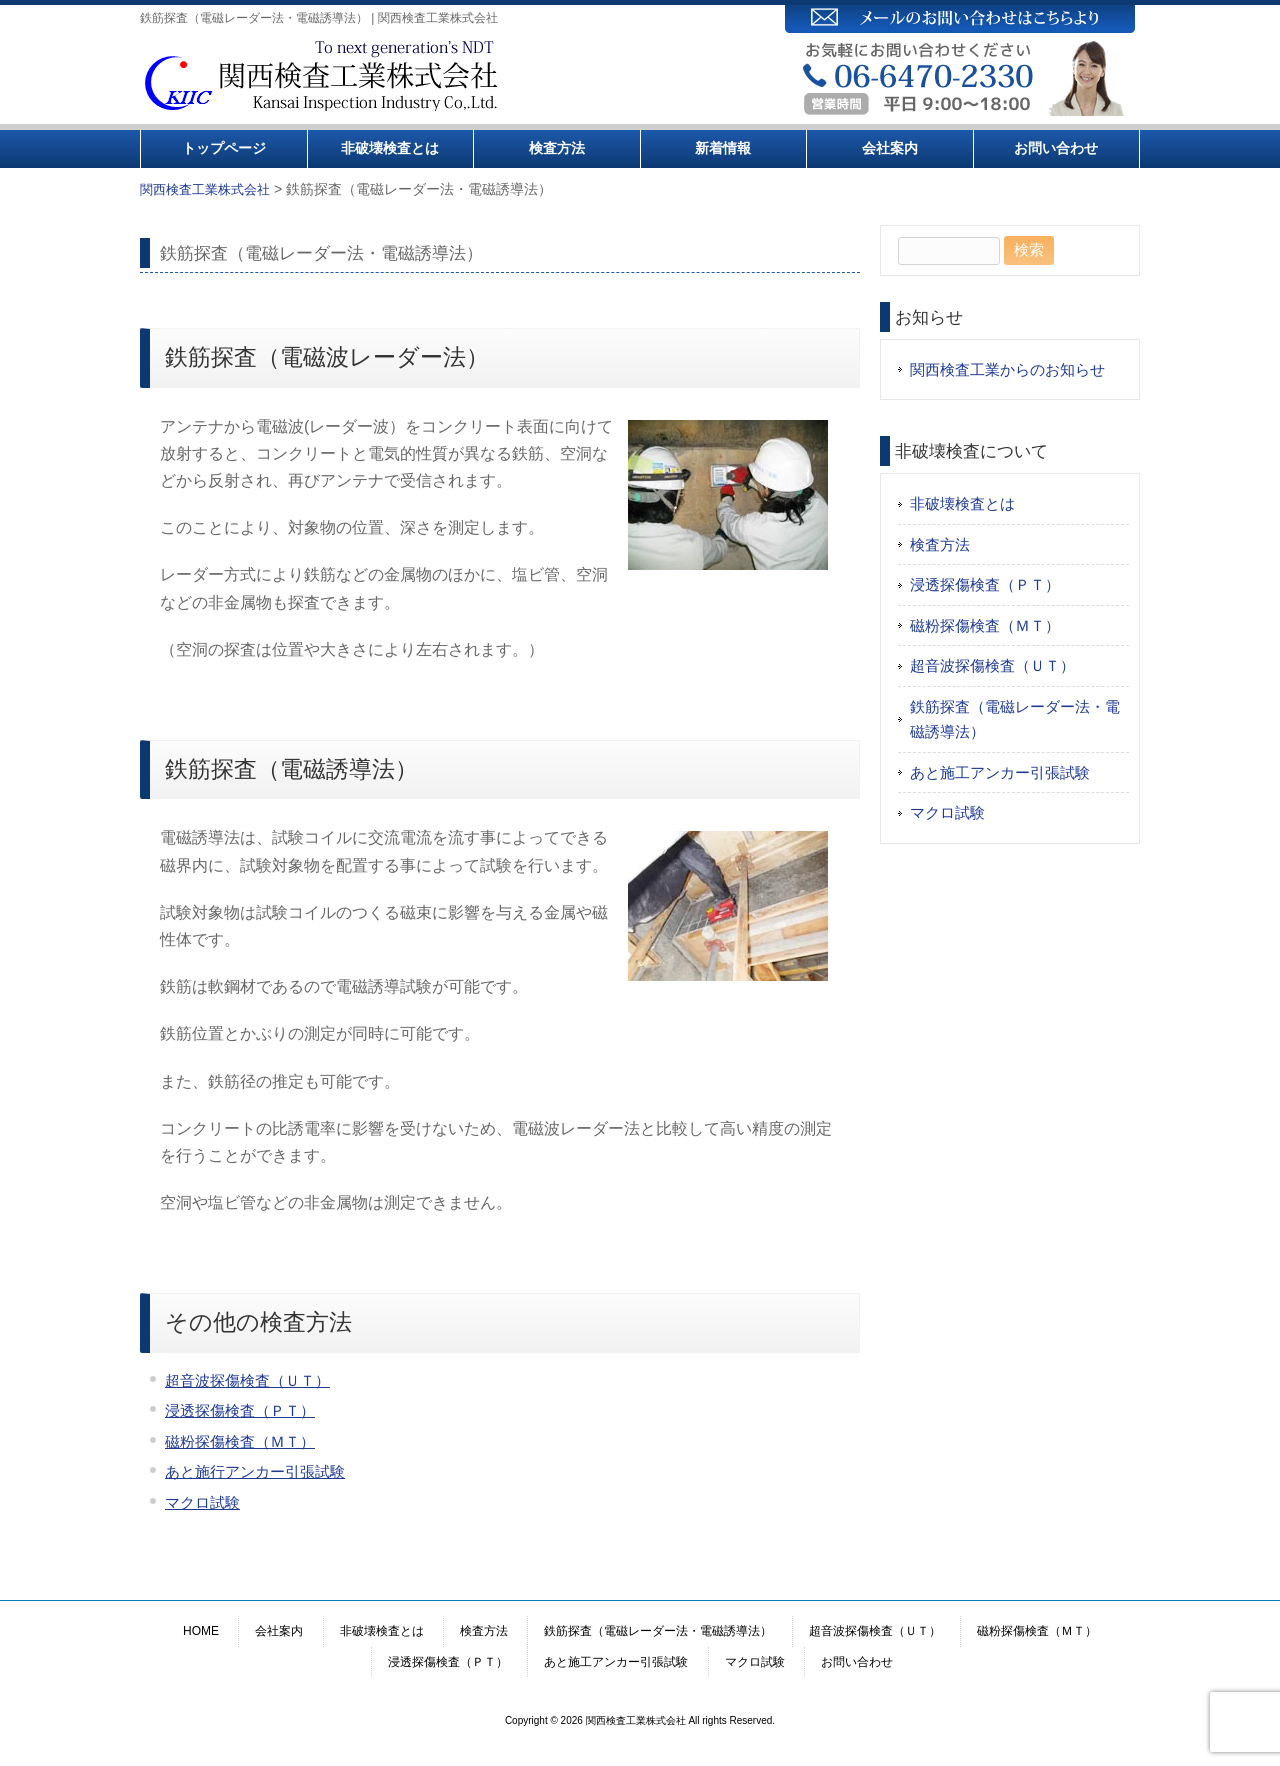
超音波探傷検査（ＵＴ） (247, 1380)
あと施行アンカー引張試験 (255, 1471)
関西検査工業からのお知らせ (1007, 369)
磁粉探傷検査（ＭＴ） (240, 1441)
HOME (201, 1631)
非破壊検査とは (390, 148)
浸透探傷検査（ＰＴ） (240, 1410)
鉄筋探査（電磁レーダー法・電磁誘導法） (1015, 719)
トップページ (224, 148)
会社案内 (890, 148)
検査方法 (557, 148)
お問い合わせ (1056, 148)
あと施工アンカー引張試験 (1000, 772)
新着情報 (723, 148)
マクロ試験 (202, 1502)
